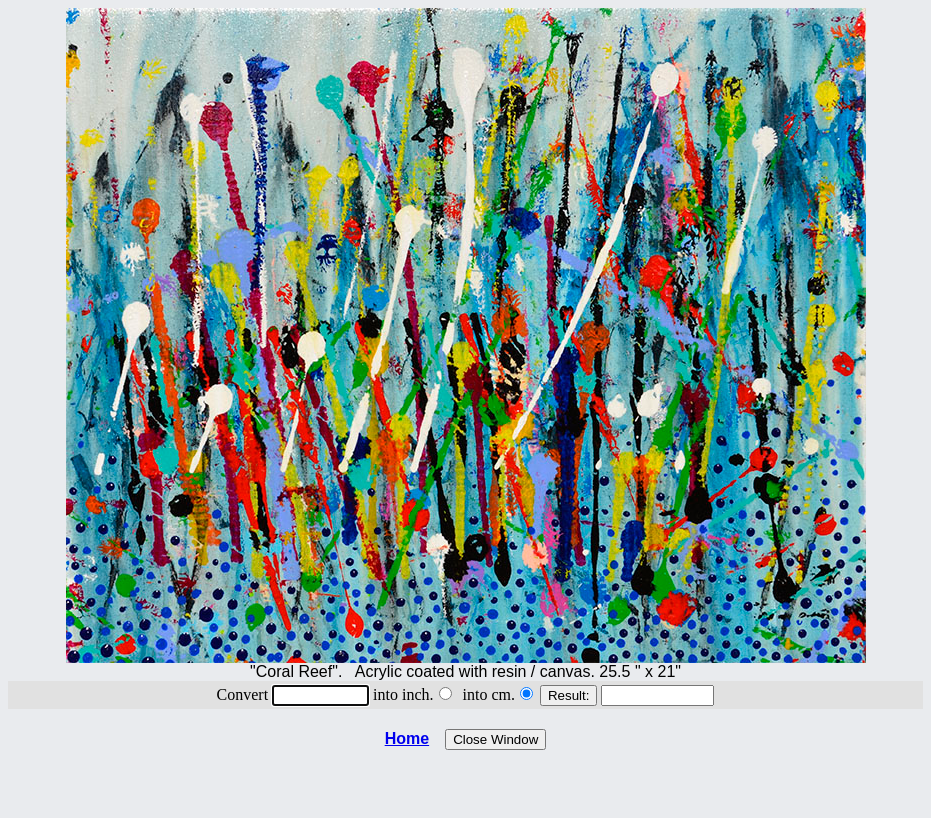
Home (407, 738)
